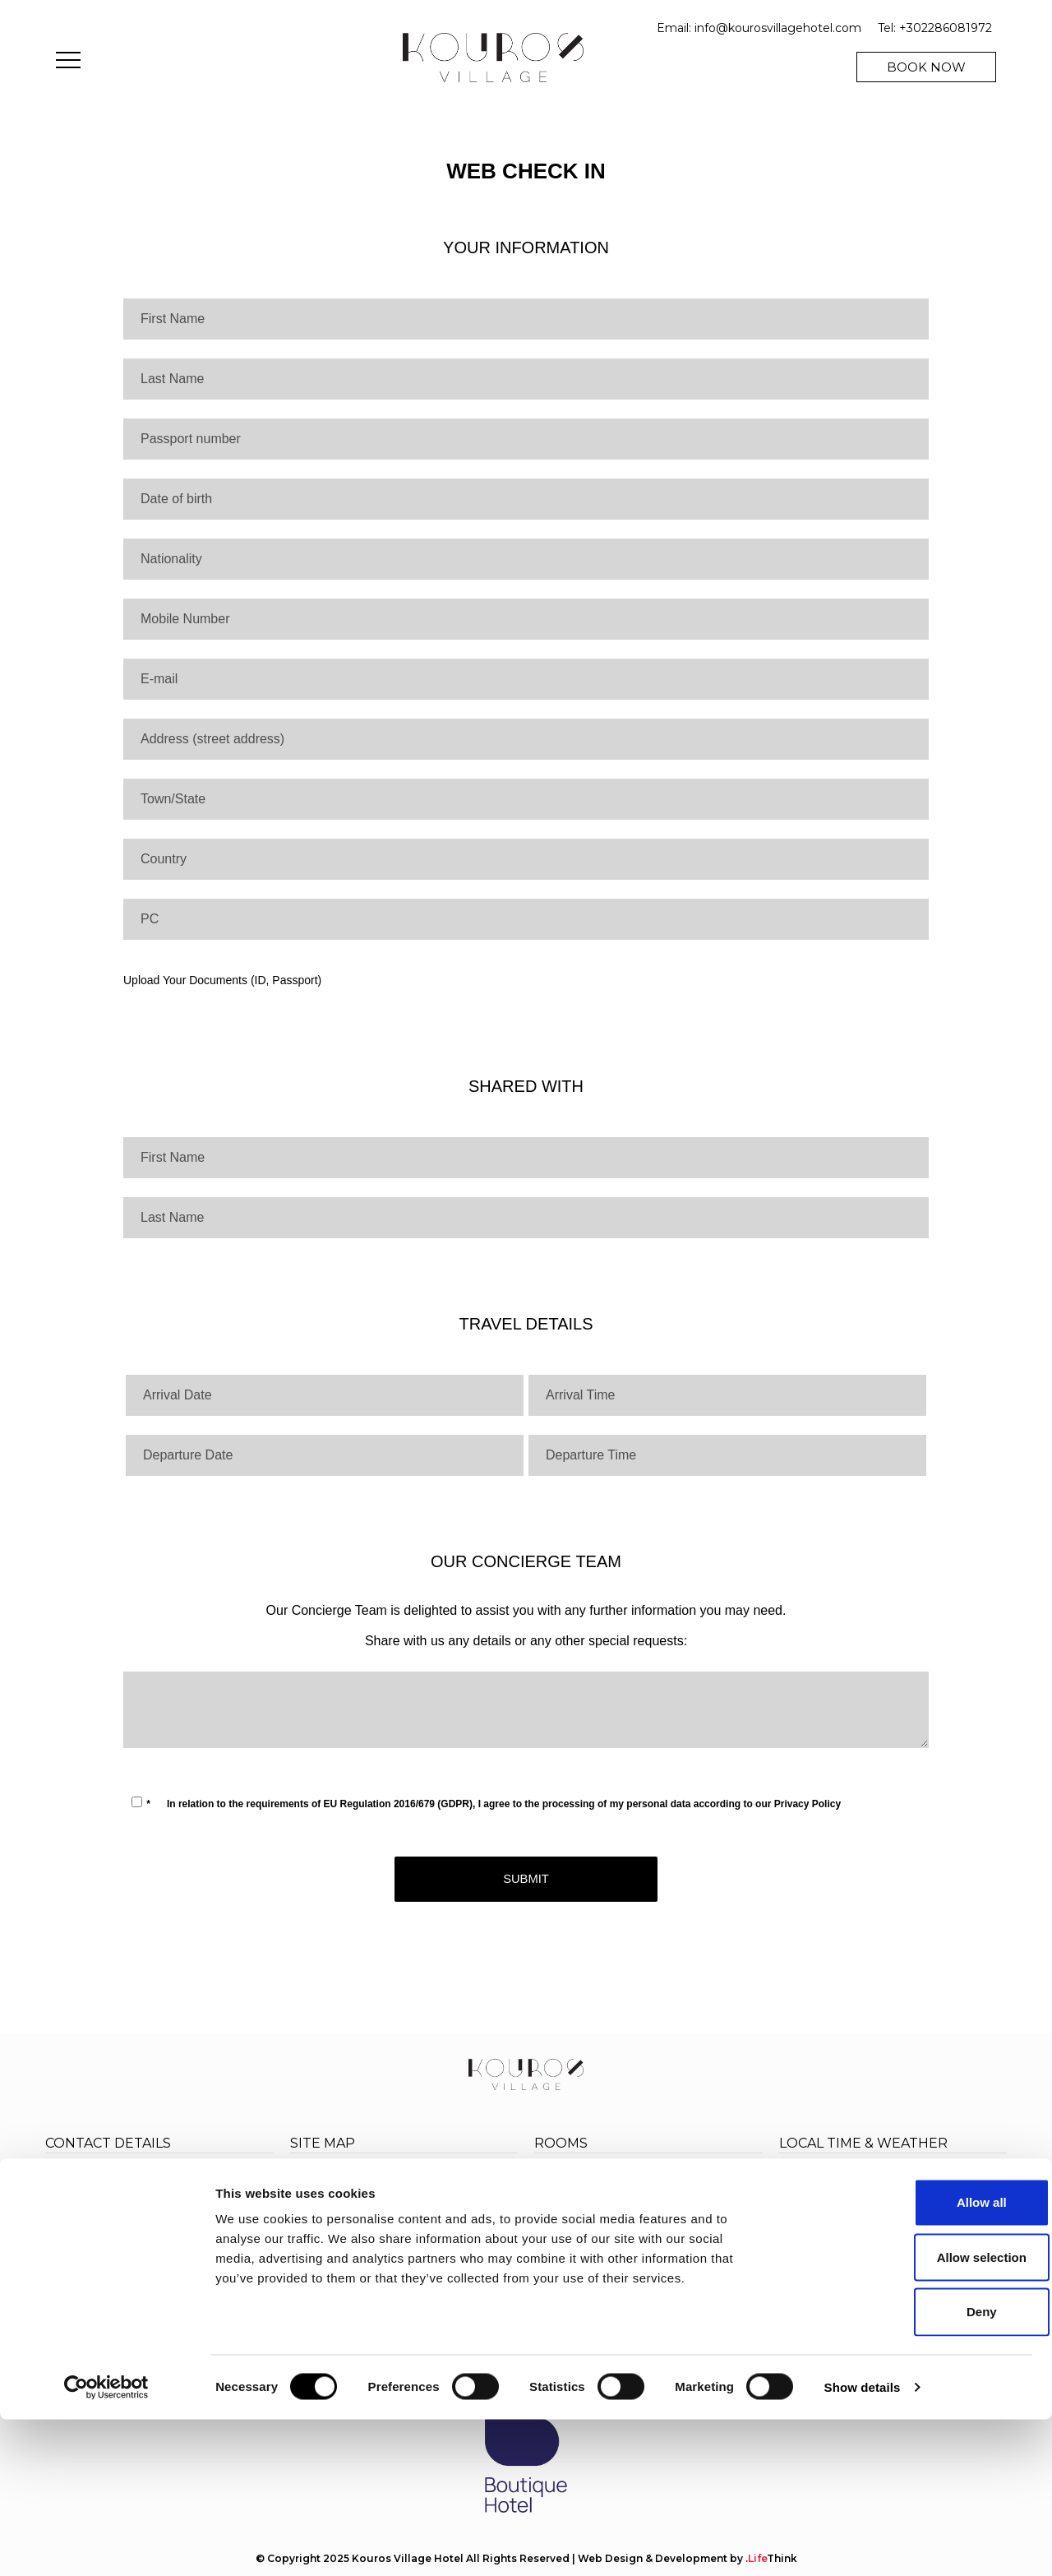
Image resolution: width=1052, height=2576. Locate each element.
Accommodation (457, 2182)
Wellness (431, 2216)
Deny (915, 2468)
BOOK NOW (926, 67)
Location (431, 2233)
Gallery (311, 2251)
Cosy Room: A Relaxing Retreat (631, 2178)
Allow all (915, 2359)
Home (310, 2182)
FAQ (304, 2289)
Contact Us (438, 2251)
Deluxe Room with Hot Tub (620, 2230)
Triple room (570, 2213)
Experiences (328, 2199)
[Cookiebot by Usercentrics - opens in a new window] (106, 2544)
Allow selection (914, 2413)
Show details (862, 2544)
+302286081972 (945, 28)
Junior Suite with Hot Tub (613, 2247)
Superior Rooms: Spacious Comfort (643, 2196)
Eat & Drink (438, 2199)
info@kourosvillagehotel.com (777, 28)
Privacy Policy (807, 1804)
